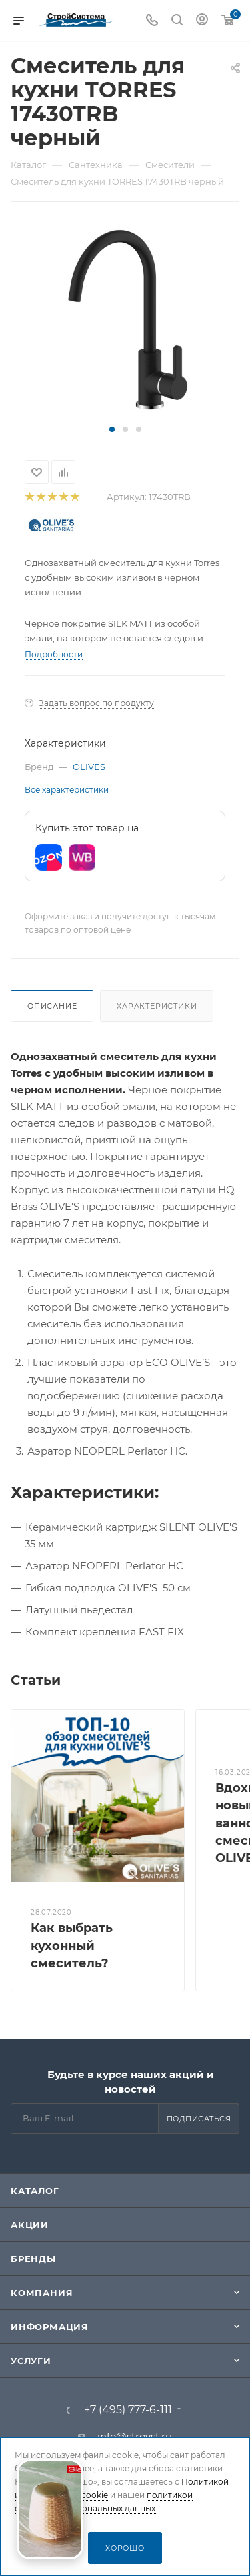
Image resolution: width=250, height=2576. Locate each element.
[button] (112, 429)
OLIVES (89, 766)
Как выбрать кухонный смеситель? (72, 1945)
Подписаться (199, 2118)
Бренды (33, 2258)
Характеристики (157, 1006)
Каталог (35, 2190)
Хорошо (125, 2548)
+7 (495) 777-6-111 (128, 2410)
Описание (52, 1006)
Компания (42, 2292)
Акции (30, 2224)
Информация (50, 2326)
